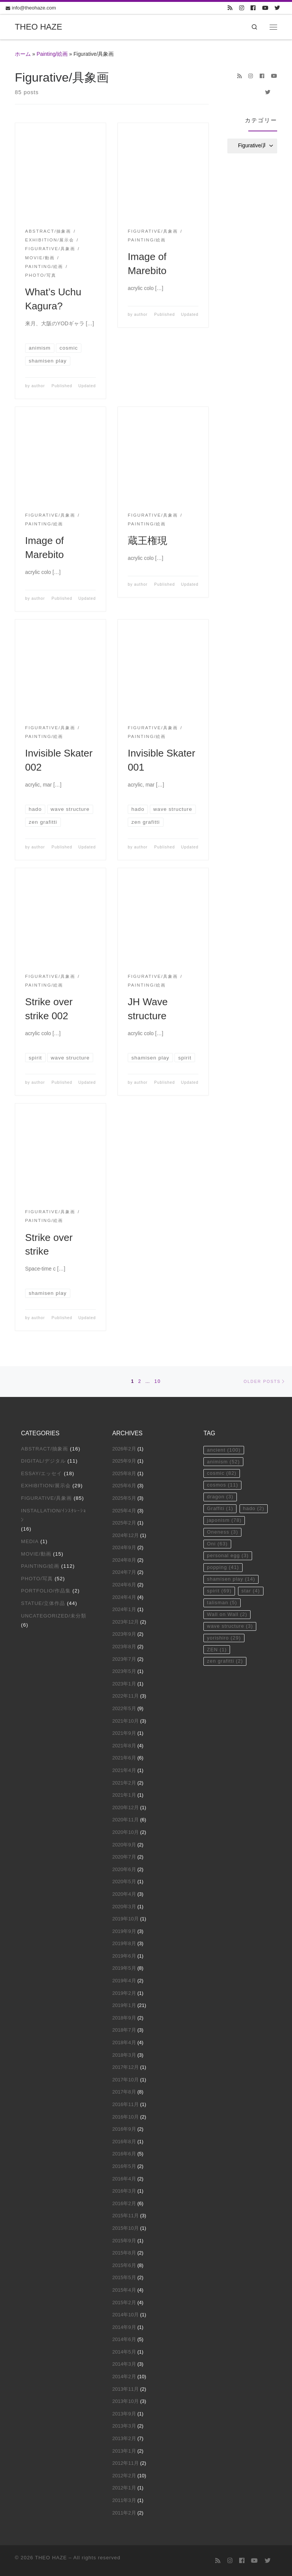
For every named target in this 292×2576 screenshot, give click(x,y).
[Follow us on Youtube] (265, 8)
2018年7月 (124, 2030)
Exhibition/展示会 (45, 1486)
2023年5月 (124, 1671)
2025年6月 (124, 1486)
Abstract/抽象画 (44, 1449)
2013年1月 (124, 2451)
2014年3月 (124, 2364)
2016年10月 (125, 2117)
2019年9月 (124, 1931)
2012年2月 (124, 2475)
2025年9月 (124, 1461)
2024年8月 (124, 1560)
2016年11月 (125, 2105)
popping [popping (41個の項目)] (223, 1569)
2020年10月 (125, 1832)
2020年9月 (124, 1845)
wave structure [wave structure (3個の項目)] (230, 1629)
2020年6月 (124, 1869)
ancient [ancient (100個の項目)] (224, 1450)
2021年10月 (125, 1721)
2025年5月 (124, 1498)
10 (157, 1381)
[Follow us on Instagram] (241, 8)
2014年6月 (124, 2340)
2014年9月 (124, 2327)
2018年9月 (124, 2018)
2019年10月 (125, 1919)
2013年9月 (124, 2414)
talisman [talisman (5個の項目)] (222, 1605)
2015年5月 (124, 2278)
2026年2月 (124, 1449)
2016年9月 (124, 2129)
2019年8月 (124, 1944)
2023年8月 (124, 1647)
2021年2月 (124, 1783)
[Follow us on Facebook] (253, 8)
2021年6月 (124, 1758)
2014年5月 (124, 2352)
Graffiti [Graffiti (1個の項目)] (220, 1510)
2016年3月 (124, 2191)
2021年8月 (124, 1745)
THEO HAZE (51, 2558)
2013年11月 (125, 2389)
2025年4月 (124, 1510)
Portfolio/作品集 (46, 1591)
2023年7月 (124, 1659)
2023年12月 (125, 1622)
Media (29, 1542)
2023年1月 (124, 1684)
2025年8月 (124, 1473)
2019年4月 (124, 1981)
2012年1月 (124, 2488)
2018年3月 (124, 2055)
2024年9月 (124, 1548)
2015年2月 (124, 2302)
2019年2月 (124, 1993)
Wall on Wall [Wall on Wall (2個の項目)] (227, 1616)
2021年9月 (124, 1733)
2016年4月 (124, 2179)
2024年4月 (124, 1597)
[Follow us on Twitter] (277, 8)
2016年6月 (124, 2154)
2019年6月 (124, 1956)
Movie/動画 (36, 1554)
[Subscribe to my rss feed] (230, 8)
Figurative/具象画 (46, 1498)
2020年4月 (124, 1894)
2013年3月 (124, 2426)
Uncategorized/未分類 (53, 1616)
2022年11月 (125, 1696)
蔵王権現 (147, 540)
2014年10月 (125, 2315)
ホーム (23, 54)
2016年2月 (124, 2203)
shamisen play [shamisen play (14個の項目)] (231, 1581)
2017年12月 (125, 2067)
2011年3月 (124, 2500)
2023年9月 (124, 1634)
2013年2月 (124, 2439)
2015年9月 (124, 2240)
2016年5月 (124, 2166)
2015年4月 (124, 2290)
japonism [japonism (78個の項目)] (224, 1521)
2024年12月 (125, 1535)
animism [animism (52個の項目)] (223, 1462)
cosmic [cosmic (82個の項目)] (221, 1474)
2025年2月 (124, 1523)
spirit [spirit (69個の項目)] (219, 1593)
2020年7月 (124, 1857)
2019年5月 (124, 1968)
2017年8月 (124, 2092)
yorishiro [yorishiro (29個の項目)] (224, 1640)
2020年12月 (125, 1807)
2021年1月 (124, 1795)
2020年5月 (124, 1882)
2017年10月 (125, 2080)
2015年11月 (125, 2216)
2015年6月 (124, 2265)
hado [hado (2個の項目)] (254, 1510)
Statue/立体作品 (43, 1603)
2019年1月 (124, 2005)
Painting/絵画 (52, 54)
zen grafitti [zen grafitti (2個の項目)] (225, 1664)
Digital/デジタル (43, 1461)
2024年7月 (124, 1572)
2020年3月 (124, 1906)
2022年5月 (124, 1709)
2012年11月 (125, 2463)
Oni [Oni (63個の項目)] (217, 1545)
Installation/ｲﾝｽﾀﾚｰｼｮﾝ (53, 1515)
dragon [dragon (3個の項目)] (220, 1498)
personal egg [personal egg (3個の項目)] (228, 1557)
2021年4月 (124, 1771)
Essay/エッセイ (41, 1473)
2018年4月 (124, 2043)
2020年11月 (125, 1820)
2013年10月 (125, 2401)
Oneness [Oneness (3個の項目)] (222, 1533)
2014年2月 (124, 2377)
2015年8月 (124, 2253)
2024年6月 (124, 1585)
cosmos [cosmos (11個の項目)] (222, 1486)
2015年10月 (125, 2228)
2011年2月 (124, 2513)
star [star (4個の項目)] (251, 1593)
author (38, 386)
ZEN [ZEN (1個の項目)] (217, 1652)
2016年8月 (124, 2141)
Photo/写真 (37, 1578)
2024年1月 (124, 1610)
